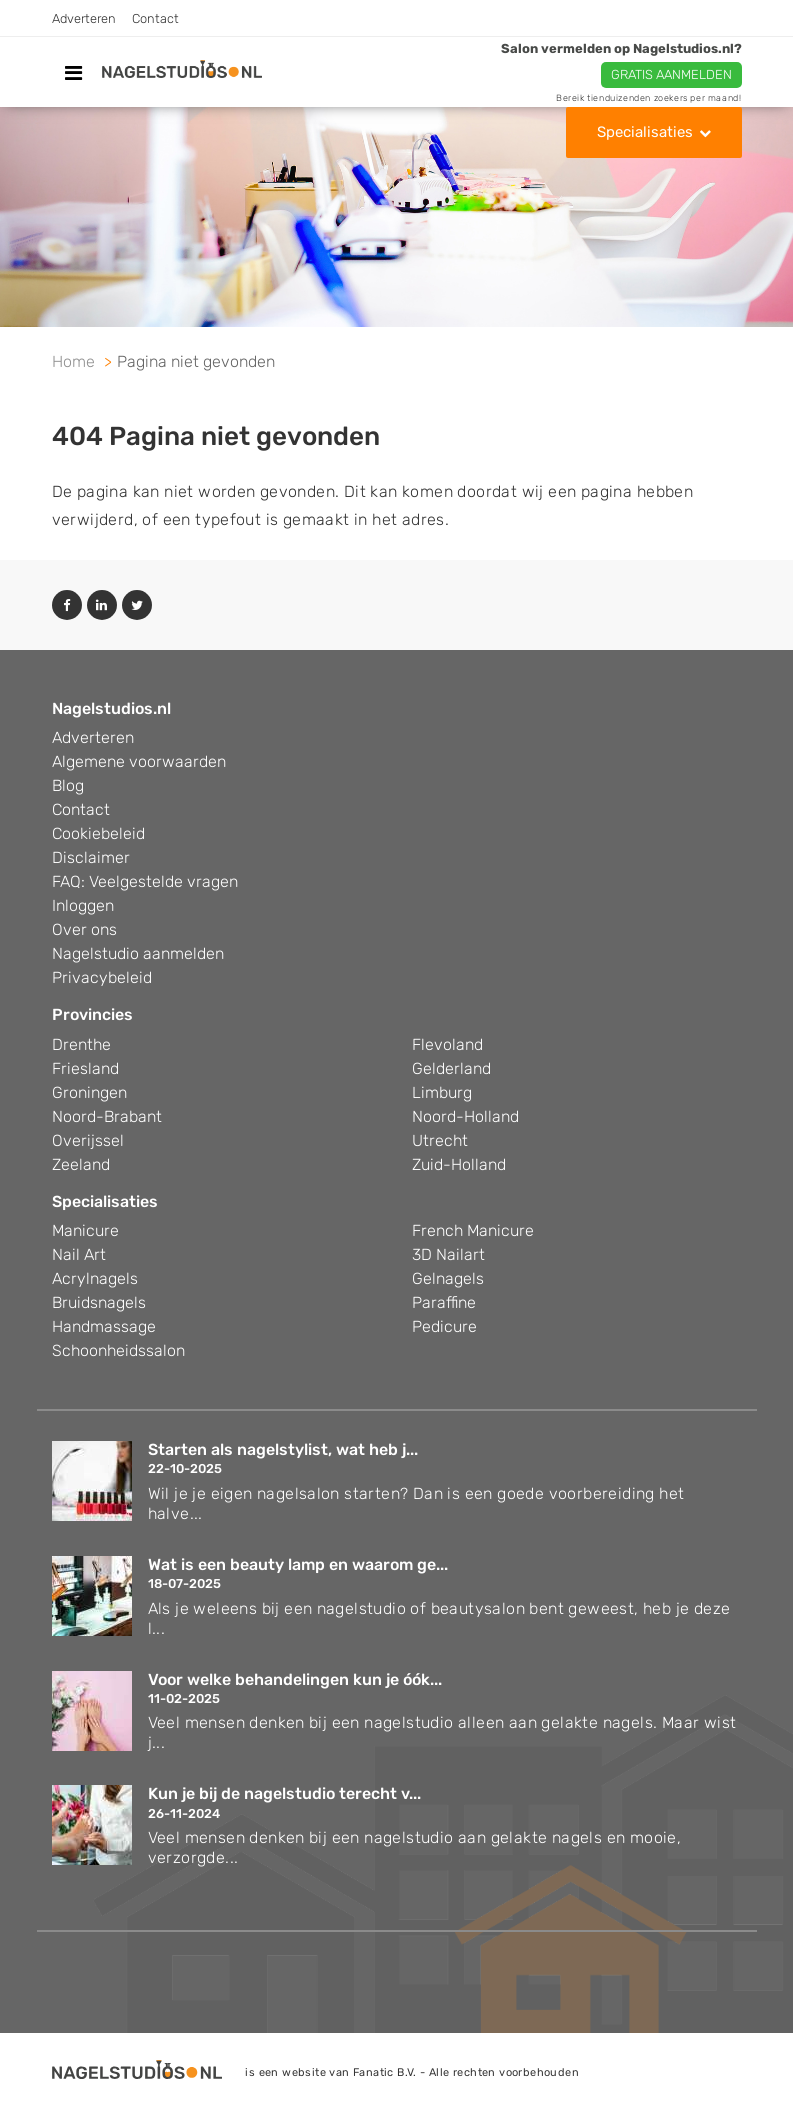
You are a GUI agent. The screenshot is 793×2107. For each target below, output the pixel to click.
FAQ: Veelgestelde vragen (145, 881)
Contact (155, 18)
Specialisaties (645, 132)
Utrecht (440, 1140)
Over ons (84, 929)
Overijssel (88, 1140)
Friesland (85, 1068)
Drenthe (81, 1044)
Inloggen (83, 905)
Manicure (85, 1230)
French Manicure (473, 1230)
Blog (68, 785)
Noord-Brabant (107, 1116)
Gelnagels (448, 1278)
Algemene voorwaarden (139, 761)
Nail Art (79, 1254)
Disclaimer (91, 857)
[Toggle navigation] (73, 73)
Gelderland (451, 1068)
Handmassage (104, 1326)
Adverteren (84, 18)
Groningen (89, 1092)
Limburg (442, 1092)
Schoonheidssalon (118, 1350)
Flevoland (447, 1044)
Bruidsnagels (99, 1302)
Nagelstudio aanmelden (138, 953)
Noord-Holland (465, 1116)
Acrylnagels (95, 1278)
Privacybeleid (102, 977)
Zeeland (81, 1164)
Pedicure (444, 1326)
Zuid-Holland (459, 1164)
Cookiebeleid (98, 833)
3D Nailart (448, 1254)
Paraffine (444, 1302)
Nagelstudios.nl (111, 708)
